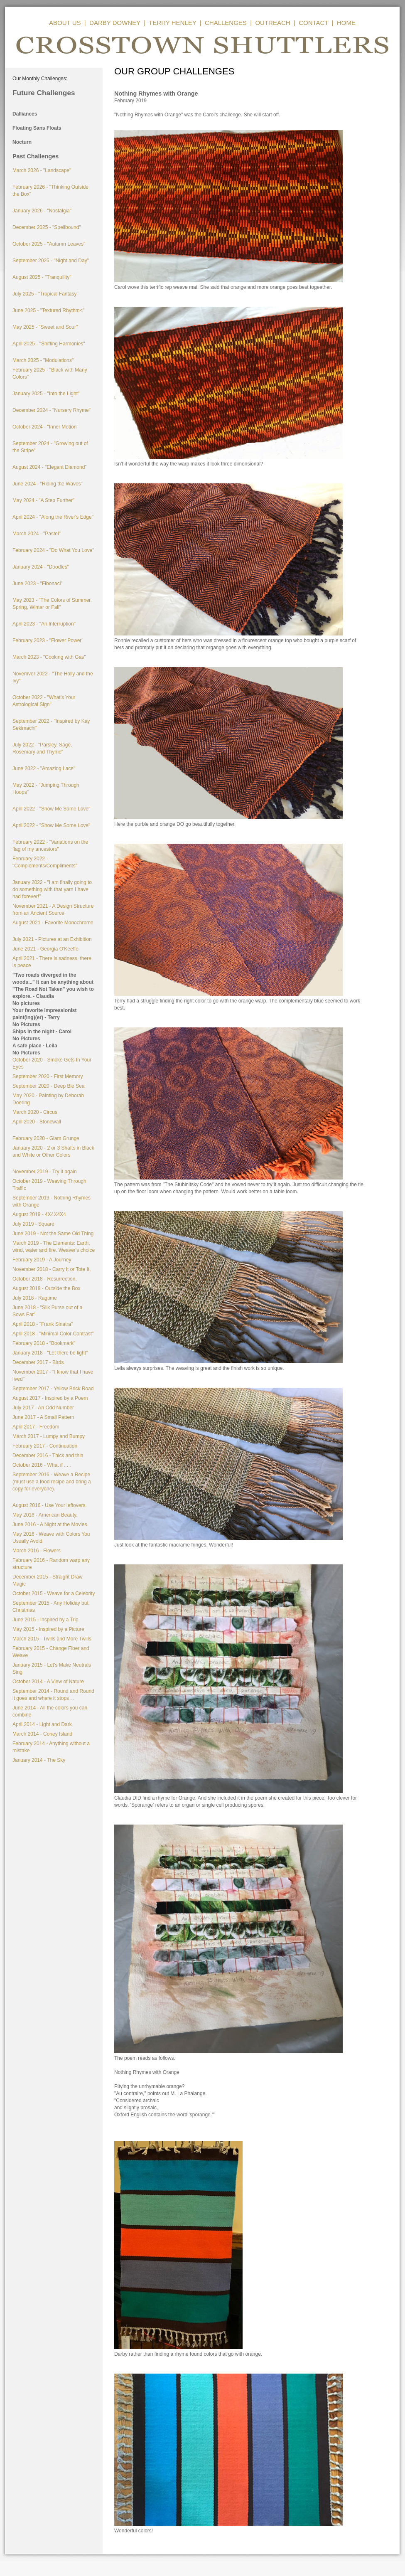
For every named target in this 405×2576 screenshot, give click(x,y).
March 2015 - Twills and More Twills (51, 1639)
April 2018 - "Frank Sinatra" (42, 1324)
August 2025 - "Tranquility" (41, 277)
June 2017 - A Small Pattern (43, 1417)
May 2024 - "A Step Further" (43, 500)
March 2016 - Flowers (36, 1551)
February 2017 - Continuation (44, 1446)
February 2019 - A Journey (41, 1260)
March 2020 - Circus (34, 1112)
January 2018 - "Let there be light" (50, 1353)
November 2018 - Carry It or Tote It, (51, 1269)
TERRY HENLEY (172, 22)
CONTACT (313, 22)
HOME (346, 22)
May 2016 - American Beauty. (45, 1515)
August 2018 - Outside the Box (46, 1288)
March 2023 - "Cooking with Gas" (49, 657)
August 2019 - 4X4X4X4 (39, 1214)
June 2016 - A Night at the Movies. (50, 1524)
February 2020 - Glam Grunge (45, 1138)
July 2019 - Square (33, 1224)
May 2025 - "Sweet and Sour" (45, 327)
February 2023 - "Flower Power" (47, 640)
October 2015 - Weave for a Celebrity (53, 1593)
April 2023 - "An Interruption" (44, 624)
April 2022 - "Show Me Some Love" (51, 809)
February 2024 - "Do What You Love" (53, 550)
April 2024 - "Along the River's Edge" (52, 517)
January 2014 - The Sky (38, 1760)
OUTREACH (272, 22)
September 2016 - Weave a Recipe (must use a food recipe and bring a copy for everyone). (51, 1482)
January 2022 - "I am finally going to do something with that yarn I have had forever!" (52, 889)
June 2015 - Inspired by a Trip (45, 1620)
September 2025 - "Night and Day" (50, 261)
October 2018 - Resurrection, (44, 1279)
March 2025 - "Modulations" (43, 360)
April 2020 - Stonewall (36, 1122)
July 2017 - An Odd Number (43, 1408)
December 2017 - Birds (38, 1362)
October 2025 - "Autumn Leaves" (48, 244)
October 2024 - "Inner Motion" (45, 427)
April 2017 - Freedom (35, 1427)
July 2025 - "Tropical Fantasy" (45, 294)
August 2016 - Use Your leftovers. (49, 1505)
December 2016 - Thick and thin (47, 1455)
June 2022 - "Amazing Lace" (43, 768)
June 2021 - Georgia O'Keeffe (45, 949)
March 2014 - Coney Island (42, 1734)
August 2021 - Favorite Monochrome (52, 923)
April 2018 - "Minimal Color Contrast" (52, 1334)
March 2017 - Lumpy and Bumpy (48, 1436)
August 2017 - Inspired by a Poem (50, 1398)
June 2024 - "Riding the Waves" (47, 484)
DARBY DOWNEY (114, 22)
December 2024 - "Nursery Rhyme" (51, 410)
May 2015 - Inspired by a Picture (48, 1629)
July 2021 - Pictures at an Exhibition (52, 939)
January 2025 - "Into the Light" (45, 393)
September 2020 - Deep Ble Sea (48, 1086)
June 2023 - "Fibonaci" (37, 583)
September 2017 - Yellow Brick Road (52, 1388)
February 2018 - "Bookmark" (43, 1343)
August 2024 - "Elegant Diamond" (49, 467)
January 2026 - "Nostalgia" (41, 211)
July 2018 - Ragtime (34, 1298)
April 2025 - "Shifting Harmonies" (48, 344)
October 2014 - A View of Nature (48, 1681)
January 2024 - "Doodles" (40, 567)
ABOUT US (65, 22)
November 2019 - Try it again (44, 1172)
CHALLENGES (226, 22)
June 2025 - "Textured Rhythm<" (48, 310)
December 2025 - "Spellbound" (46, 227)
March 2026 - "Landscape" (41, 170)
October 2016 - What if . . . (41, 1465)
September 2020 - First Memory (47, 1076)
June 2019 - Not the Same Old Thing (52, 1233)
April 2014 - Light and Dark (42, 1724)
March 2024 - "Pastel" (36, 534)
